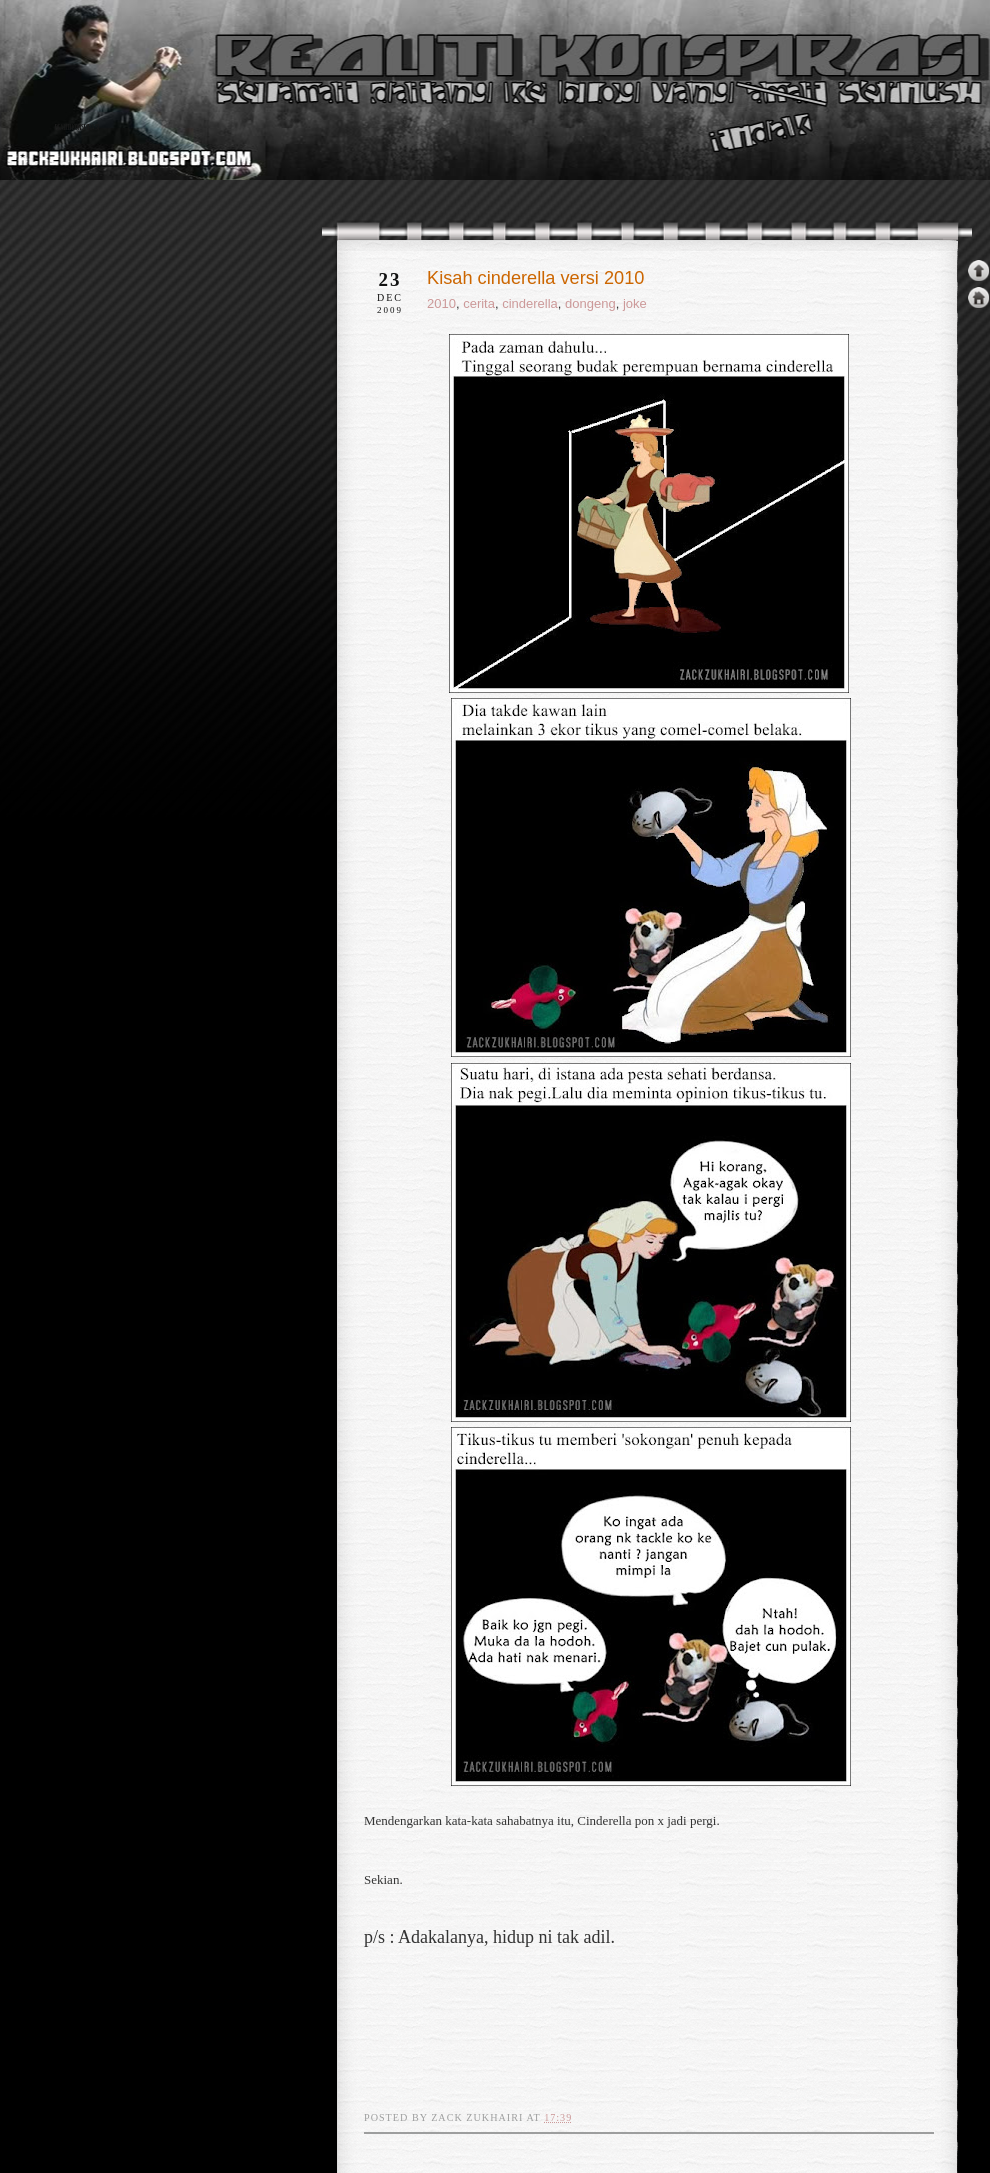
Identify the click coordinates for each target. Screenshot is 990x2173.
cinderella (530, 303)
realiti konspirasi (77, 128)
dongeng (590, 303)
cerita (479, 303)
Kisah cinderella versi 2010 (535, 278)
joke (635, 303)
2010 (441, 303)
